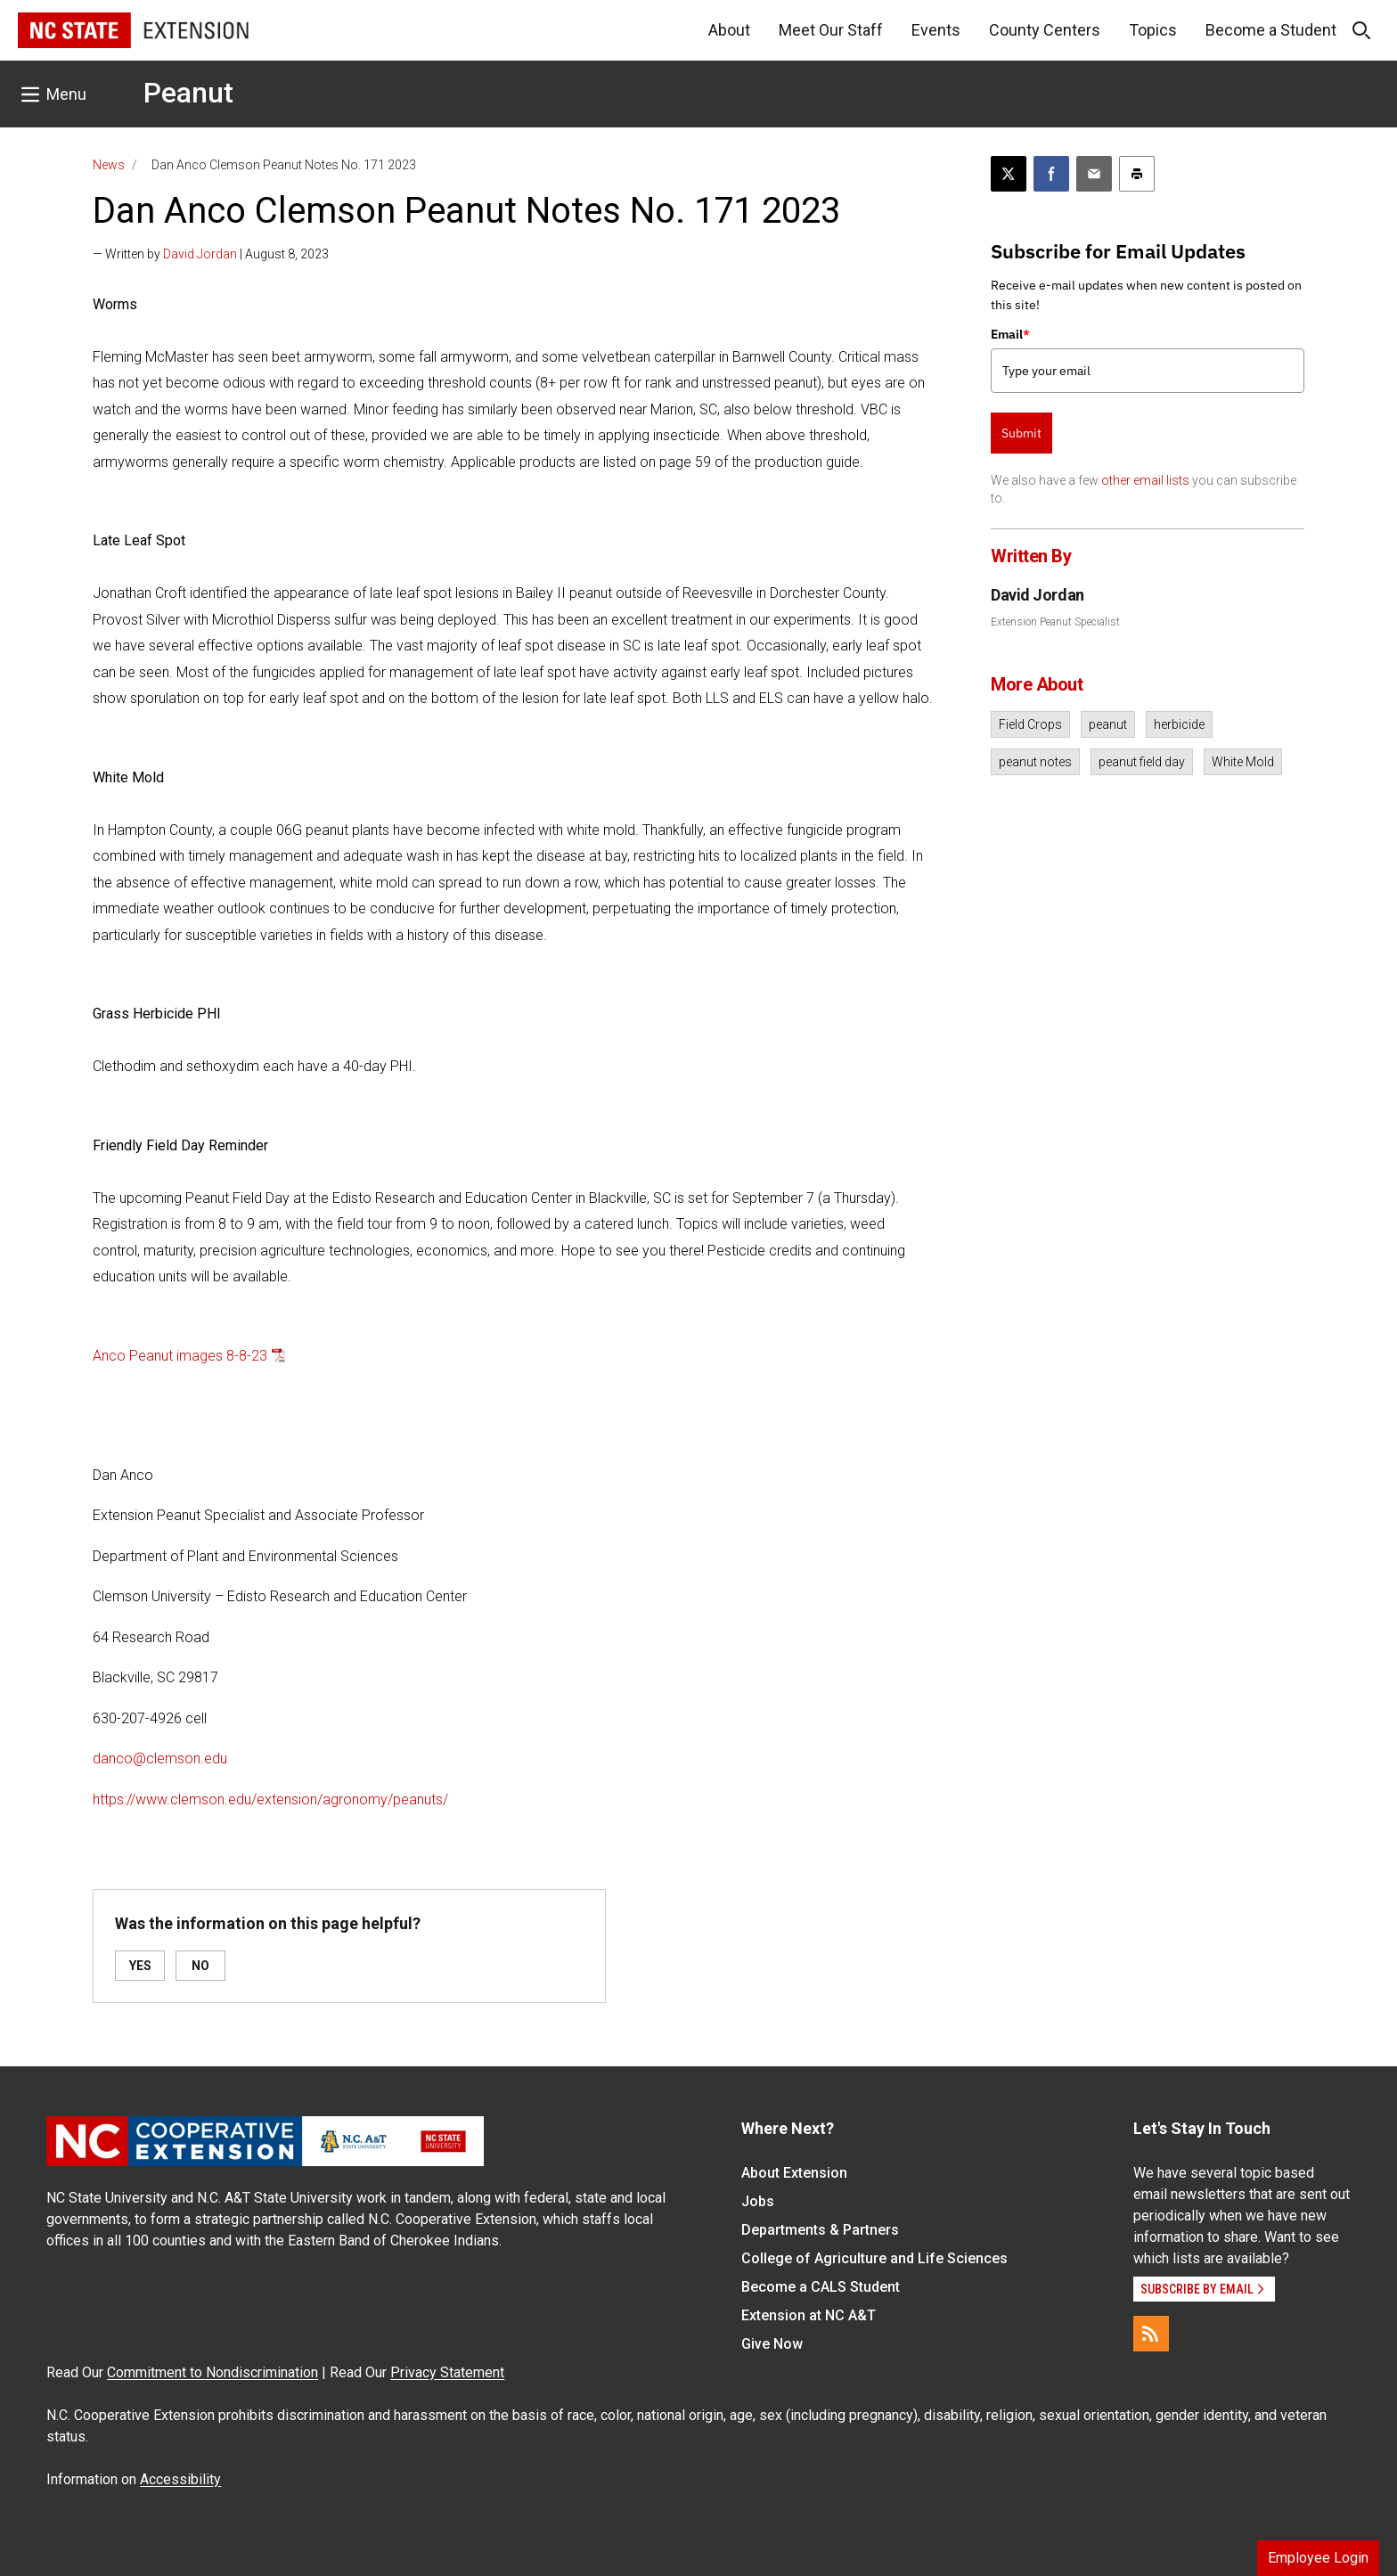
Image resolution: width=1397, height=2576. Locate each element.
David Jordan (200, 254)
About (729, 29)
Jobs (757, 2201)
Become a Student (1270, 29)
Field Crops (1030, 724)
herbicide (1179, 724)
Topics (1153, 29)
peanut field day (1142, 762)
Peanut (188, 93)
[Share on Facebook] (1051, 174)
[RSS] (1151, 2333)
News (109, 165)
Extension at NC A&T (808, 2315)
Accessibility (180, 2479)
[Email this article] (1094, 174)
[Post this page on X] (1008, 174)
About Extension (794, 2172)
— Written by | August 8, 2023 (211, 254)
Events (935, 29)
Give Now (772, 2343)
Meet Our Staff (831, 29)
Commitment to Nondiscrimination (212, 2372)
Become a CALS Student (820, 2286)
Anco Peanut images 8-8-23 (180, 1355)
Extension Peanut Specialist (1055, 622)
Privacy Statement (447, 2372)
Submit (1021, 433)
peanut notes (1035, 762)
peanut (1108, 724)
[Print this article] (1137, 174)
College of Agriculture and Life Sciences (874, 2258)
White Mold (1243, 762)
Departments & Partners (820, 2229)
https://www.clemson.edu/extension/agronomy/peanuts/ (270, 1799)
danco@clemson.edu (160, 1758)
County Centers (1044, 29)
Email (1010, 334)
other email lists (1145, 480)
